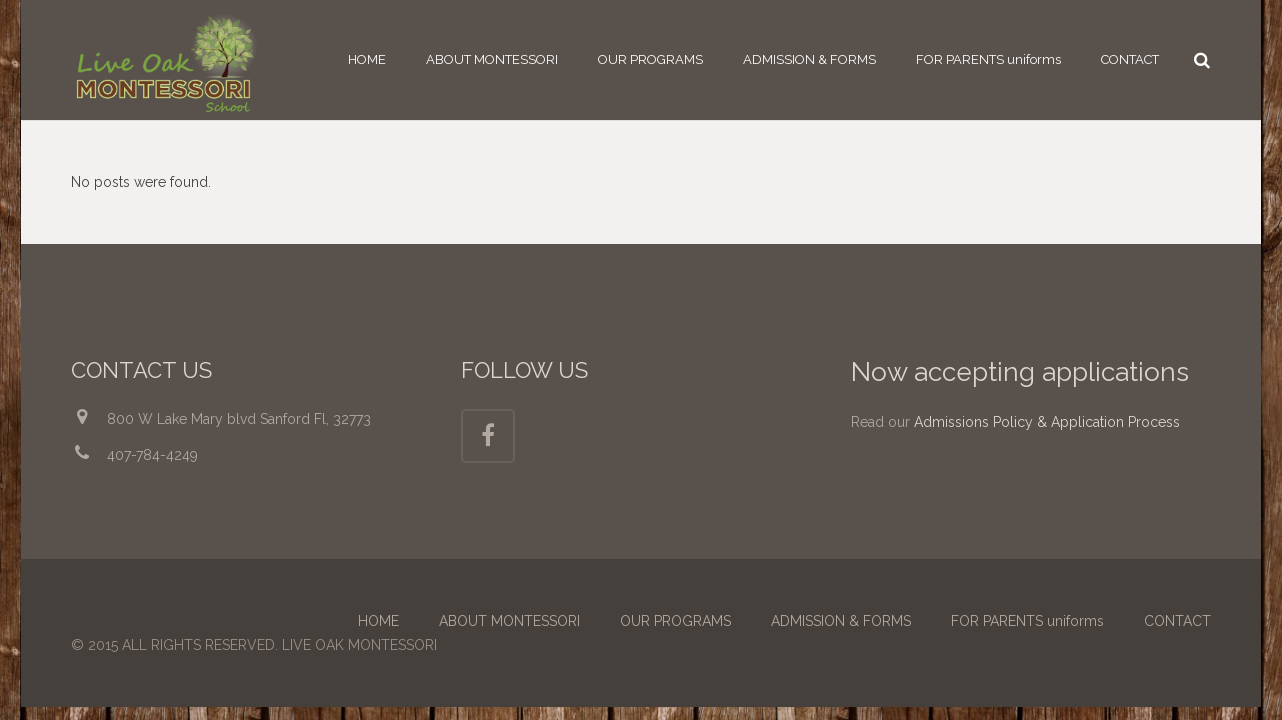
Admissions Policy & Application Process (1047, 422)
